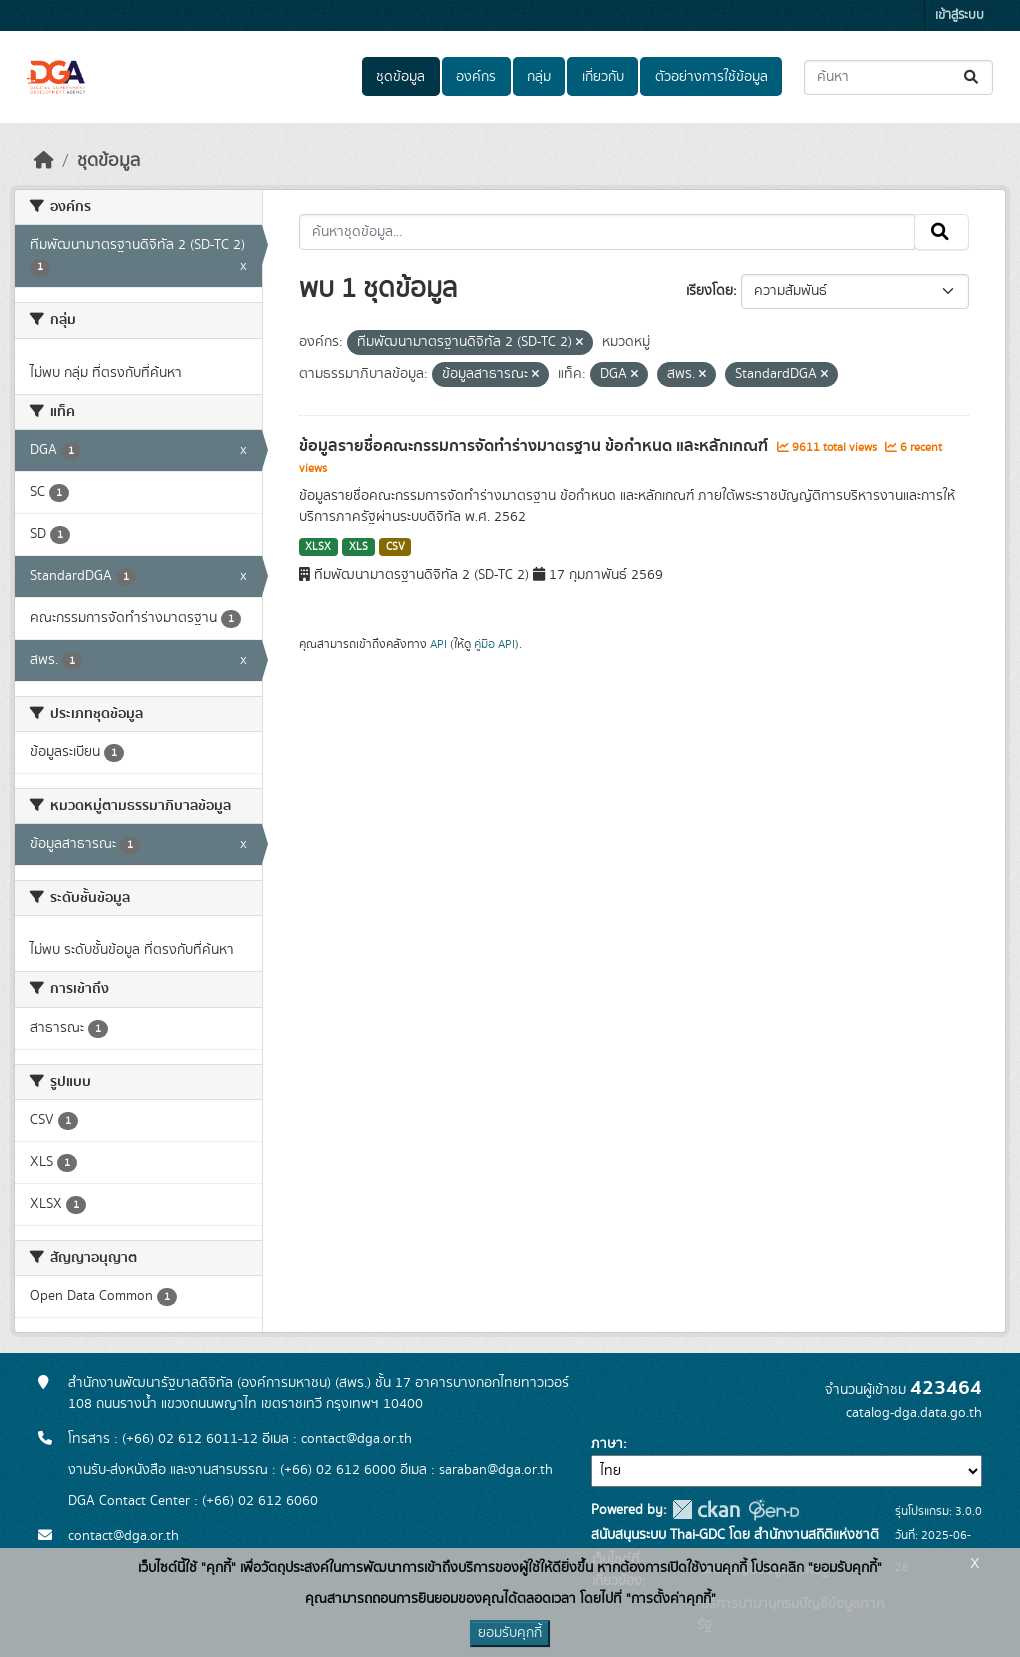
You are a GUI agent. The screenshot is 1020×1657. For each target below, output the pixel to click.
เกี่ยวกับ (603, 77)
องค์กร (476, 77)
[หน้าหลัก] (44, 161)
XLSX (318, 547)
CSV (395, 547)
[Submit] (972, 77)
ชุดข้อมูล (400, 77)
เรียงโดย (709, 291)
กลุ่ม (539, 77)
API (438, 644)
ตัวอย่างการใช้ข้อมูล (711, 77)
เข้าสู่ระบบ (959, 15)
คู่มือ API (494, 644)
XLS (358, 547)
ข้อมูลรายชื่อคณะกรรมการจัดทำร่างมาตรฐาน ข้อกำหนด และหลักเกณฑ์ (535, 446)
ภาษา (607, 1444)
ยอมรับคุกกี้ (510, 1633)
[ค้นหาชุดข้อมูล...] (898, 77)
